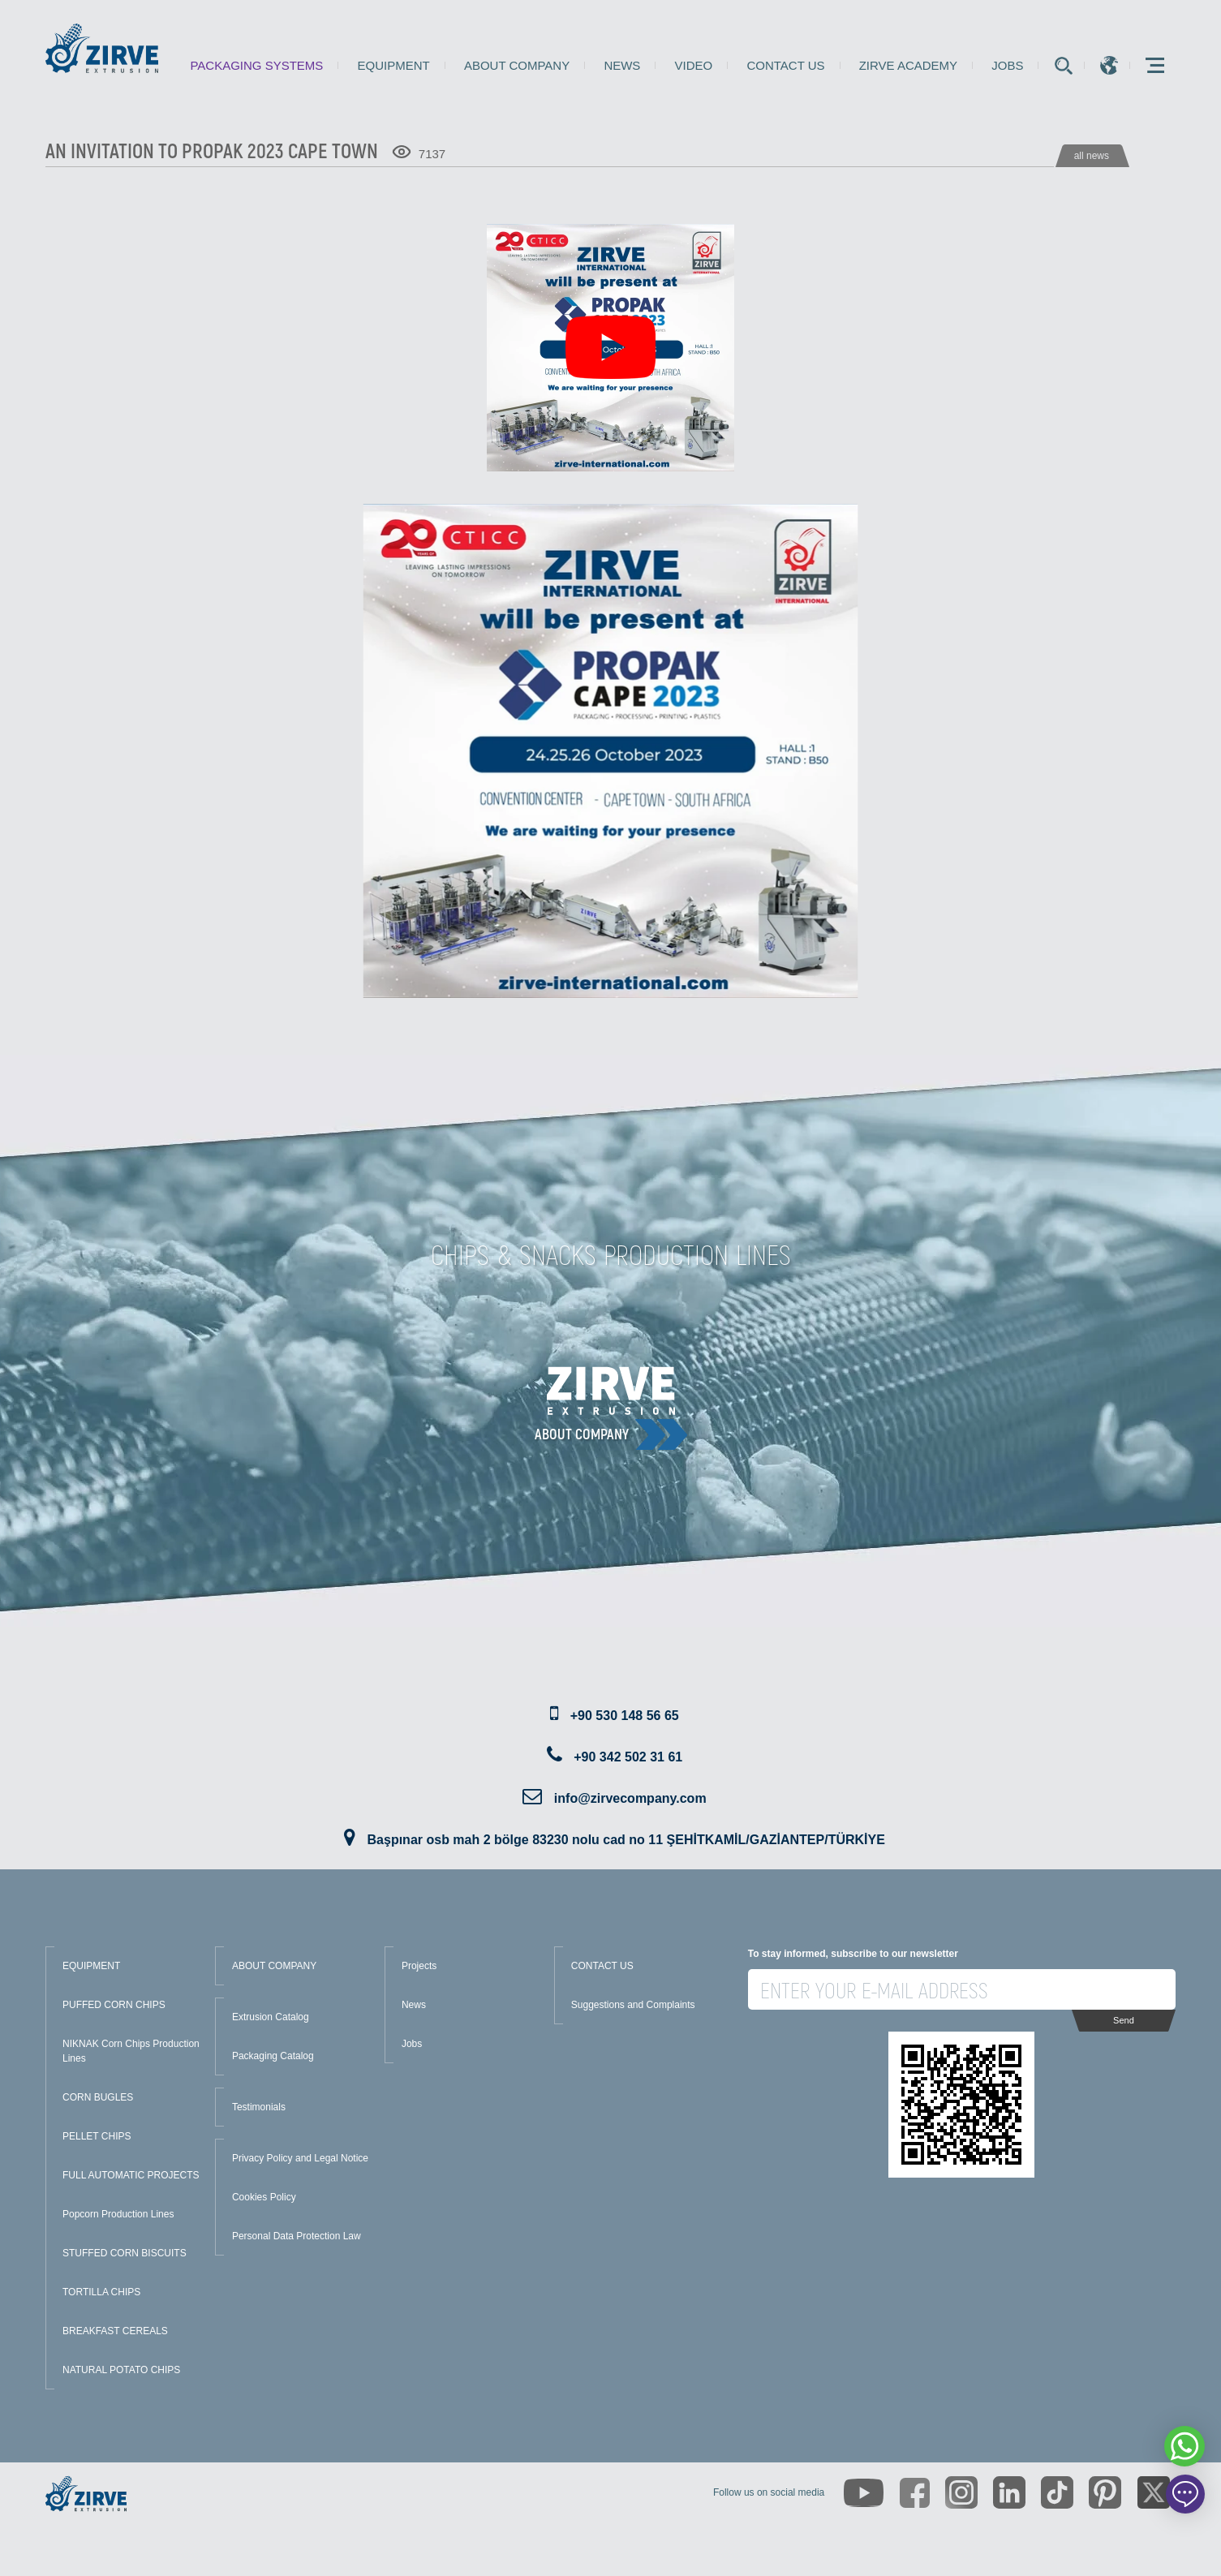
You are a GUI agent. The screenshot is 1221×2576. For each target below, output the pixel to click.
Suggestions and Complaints (633, 2004)
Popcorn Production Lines (118, 2214)
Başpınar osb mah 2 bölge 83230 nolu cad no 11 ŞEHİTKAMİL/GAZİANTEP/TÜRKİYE (626, 1840)
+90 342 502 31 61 (628, 1757)
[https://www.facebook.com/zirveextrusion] (915, 2493)
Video (694, 65)
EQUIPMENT (91, 1966)
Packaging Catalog (273, 2056)
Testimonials (259, 2107)
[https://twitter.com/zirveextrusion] (1153, 2492)
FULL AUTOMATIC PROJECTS (130, 2175)
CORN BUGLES (97, 2097)
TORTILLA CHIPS (101, 2292)
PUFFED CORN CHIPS (114, 2004)
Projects (419, 1966)
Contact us (785, 65)
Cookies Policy (264, 2197)
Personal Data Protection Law (296, 2236)
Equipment (394, 65)
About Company (517, 65)
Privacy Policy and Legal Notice (300, 2158)
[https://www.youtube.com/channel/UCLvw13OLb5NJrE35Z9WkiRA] (864, 2493)
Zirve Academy (908, 65)
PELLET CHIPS (96, 2136)
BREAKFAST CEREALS (115, 2331)
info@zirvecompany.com (630, 1798)
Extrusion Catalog (270, 2017)
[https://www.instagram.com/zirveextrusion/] (961, 2492)
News (622, 65)
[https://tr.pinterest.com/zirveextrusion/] (1105, 2492)
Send (1123, 2020)
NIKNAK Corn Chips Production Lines (131, 2051)
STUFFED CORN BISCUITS (124, 2253)
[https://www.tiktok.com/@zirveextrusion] (1057, 2492)
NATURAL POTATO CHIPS (121, 2370)
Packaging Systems (256, 65)
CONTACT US (602, 1966)
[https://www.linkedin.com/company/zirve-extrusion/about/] (1009, 2492)
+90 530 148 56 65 (624, 1715)
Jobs (1007, 65)
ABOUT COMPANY (274, 1966)
